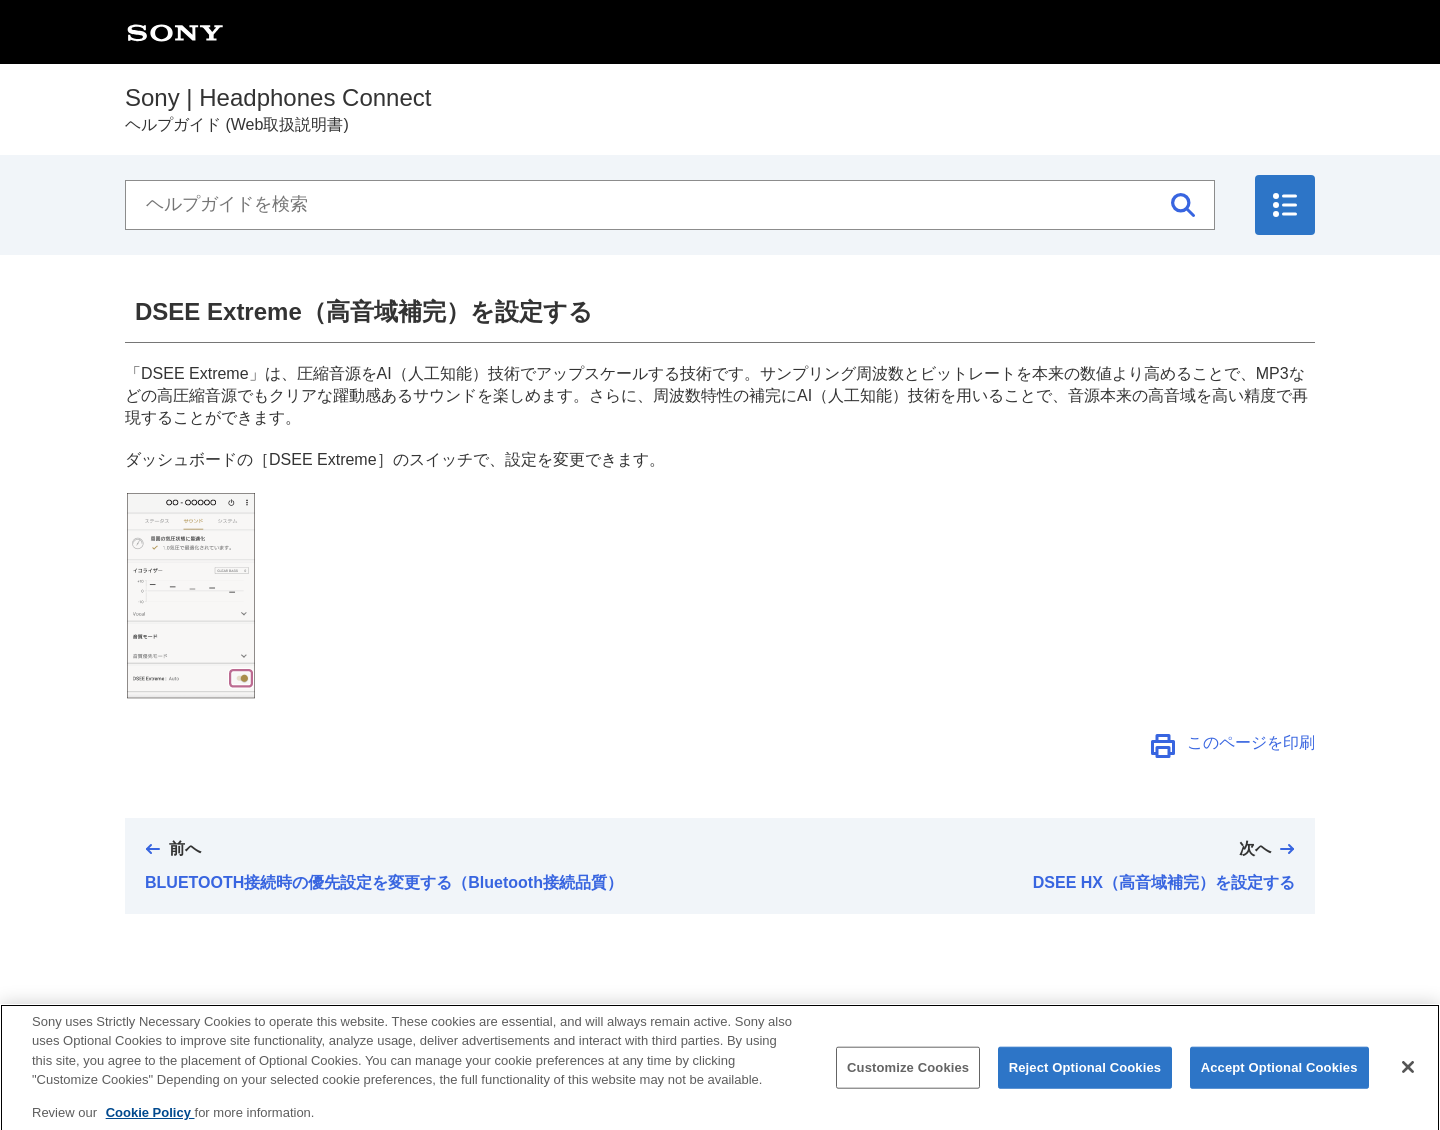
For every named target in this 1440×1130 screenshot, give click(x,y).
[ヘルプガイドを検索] (670, 205)
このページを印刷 (1251, 742)
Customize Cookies (908, 1080)
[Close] (1408, 1080)
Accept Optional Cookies (1279, 1080)
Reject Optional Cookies (1085, 1080)
